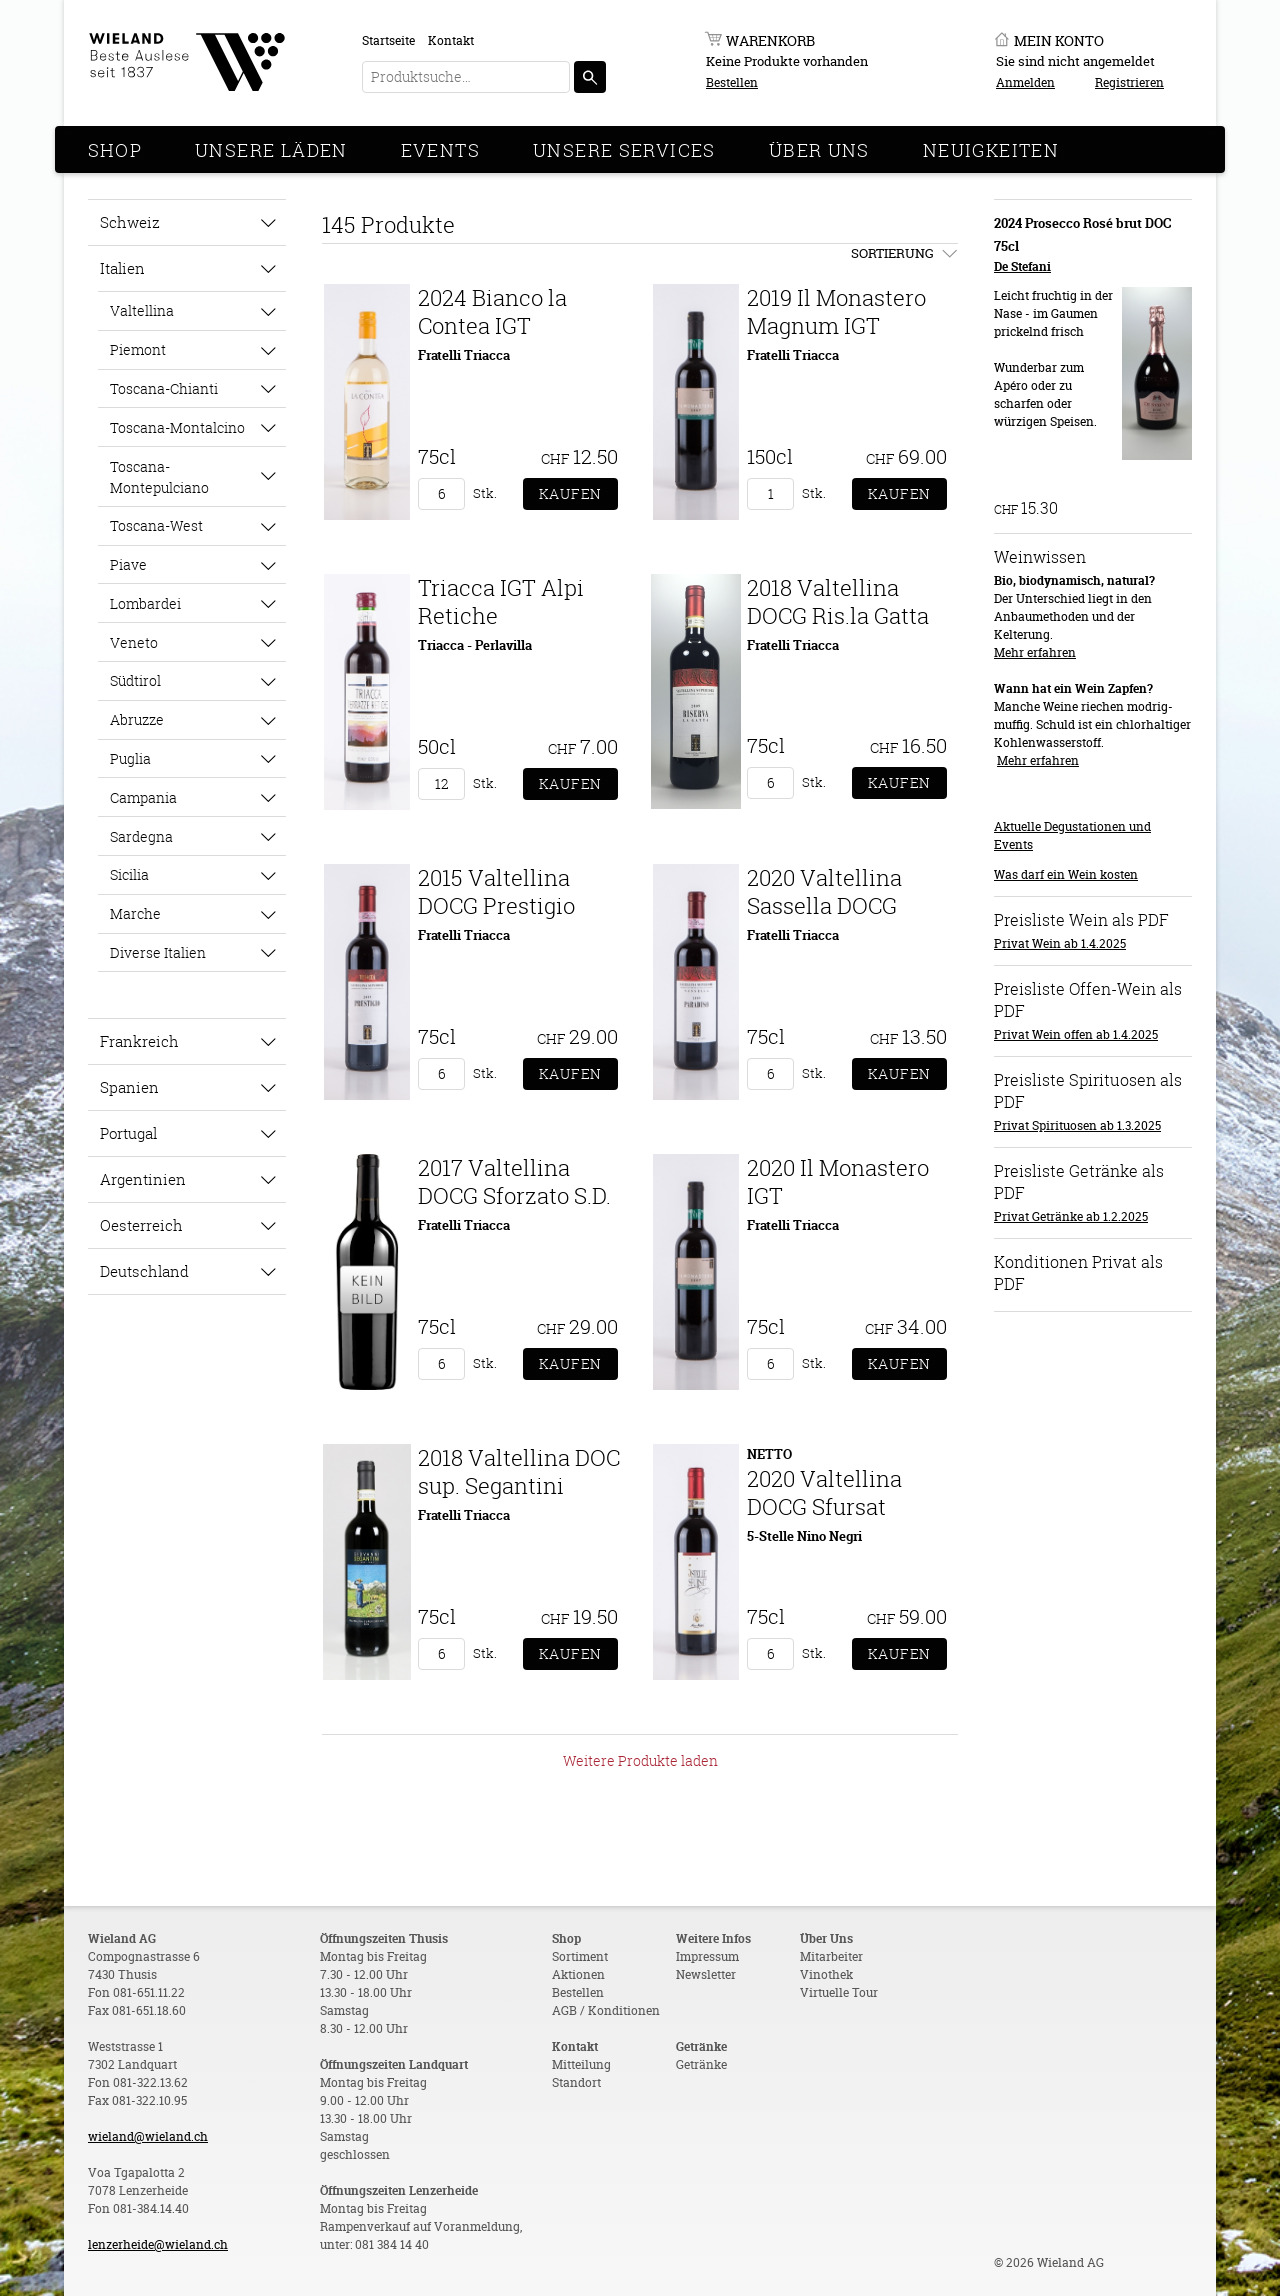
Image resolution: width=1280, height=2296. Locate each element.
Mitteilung (581, 2064)
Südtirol (135, 680)
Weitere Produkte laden (640, 1760)
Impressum (707, 1956)
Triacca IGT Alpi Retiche (501, 601)
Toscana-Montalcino (177, 427)
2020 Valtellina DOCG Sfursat (824, 1492)
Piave (128, 564)
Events (440, 150)
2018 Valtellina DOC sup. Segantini (519, 1471)
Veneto (134, 642)
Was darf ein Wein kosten (1066, 874)
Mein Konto (1059, 40)
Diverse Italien (158, 952)
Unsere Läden (271, 150)
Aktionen (578, 1974)
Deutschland (144, 1271)
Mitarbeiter (831, 1956)
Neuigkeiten (991, 150)
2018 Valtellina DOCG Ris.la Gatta (838, 601)
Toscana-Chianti (164, 388)
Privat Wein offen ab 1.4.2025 (1076, 1034)
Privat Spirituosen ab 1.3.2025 (1077, 1125)
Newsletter (706, 1974)
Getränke (701, 2064)
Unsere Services (624, 150)
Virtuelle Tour (839, 1992)
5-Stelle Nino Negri (804, 1536)
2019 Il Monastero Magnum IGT (836, 311)
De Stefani (1022, 266)
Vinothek (826, 1974)
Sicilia (129, 874)
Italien (122, 268)
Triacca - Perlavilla (475, 645)
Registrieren (1129, 82)
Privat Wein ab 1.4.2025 (1060, 943)
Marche (135, 913)
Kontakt (451, 40)
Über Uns (819, 150)
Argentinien (143, 1179)
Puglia (130, 758)
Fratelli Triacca (464, 355)
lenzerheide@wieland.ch (158, 2244)
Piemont (138, 349)
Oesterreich (141, 1225)
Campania (143, 797)
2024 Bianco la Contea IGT (492, 311)
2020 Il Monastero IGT (838, 1181)
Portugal (128, 1133)
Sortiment (580, 1956)
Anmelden (1025, 82)
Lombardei (145, 603)
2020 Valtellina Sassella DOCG (824, 891)
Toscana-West (156, 525)
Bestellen (732, 82)
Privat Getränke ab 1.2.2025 (1071, 1216)
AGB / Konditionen (606, 2010)
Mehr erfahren (1035, 652)
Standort (576, 2082)
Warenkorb (770, 40)
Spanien (129, 1087)
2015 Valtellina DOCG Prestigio (496, 891)
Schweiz (130, 222)
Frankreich (139, 1041)
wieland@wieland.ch (148, 2136)
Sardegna (141, 836)
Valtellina (142, 310)
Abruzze (137, 719)
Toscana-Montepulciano (159, 477)
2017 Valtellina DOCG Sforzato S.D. (514, 1181)
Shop (115, 150)
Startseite (388, 40)
